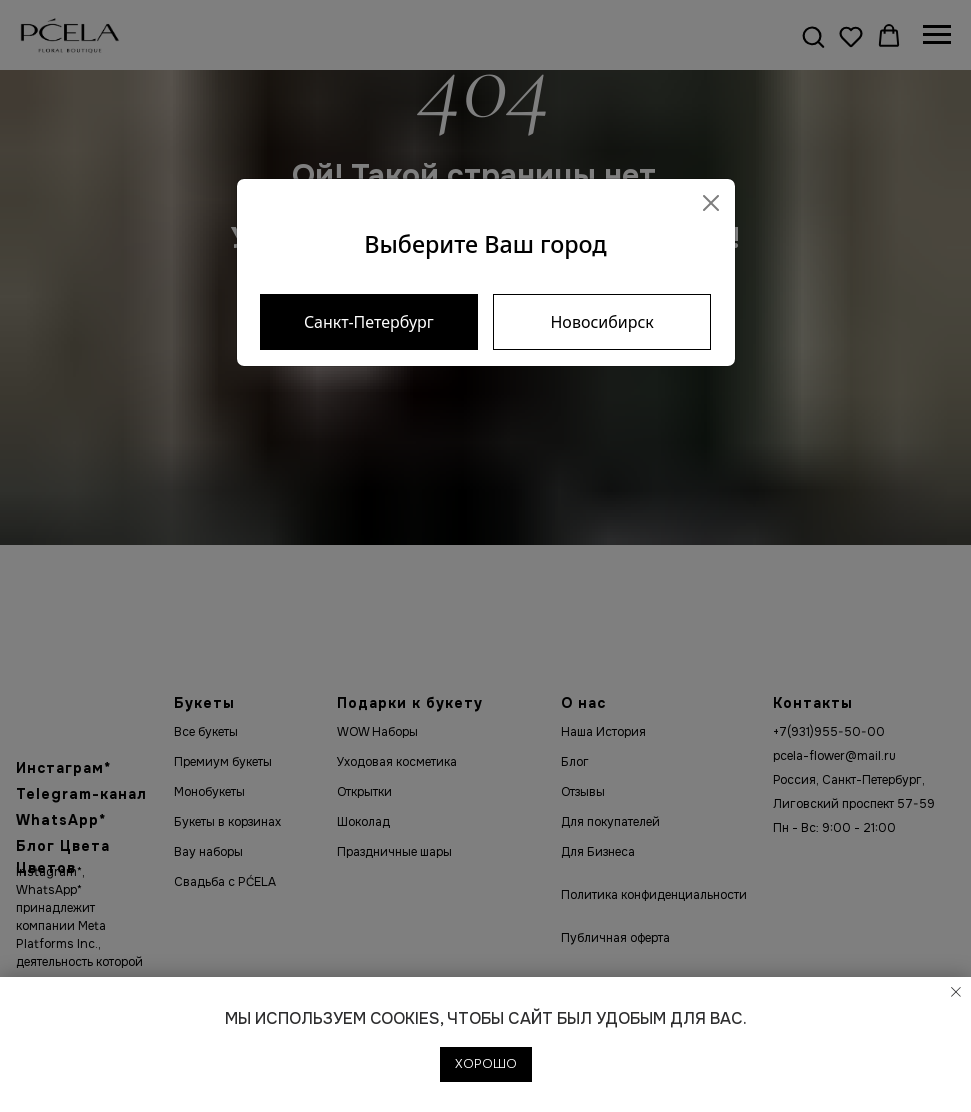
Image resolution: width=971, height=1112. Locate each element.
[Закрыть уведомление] (956, 992)
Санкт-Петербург (369, 322)
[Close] (711, 203)
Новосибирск (601, 322)
